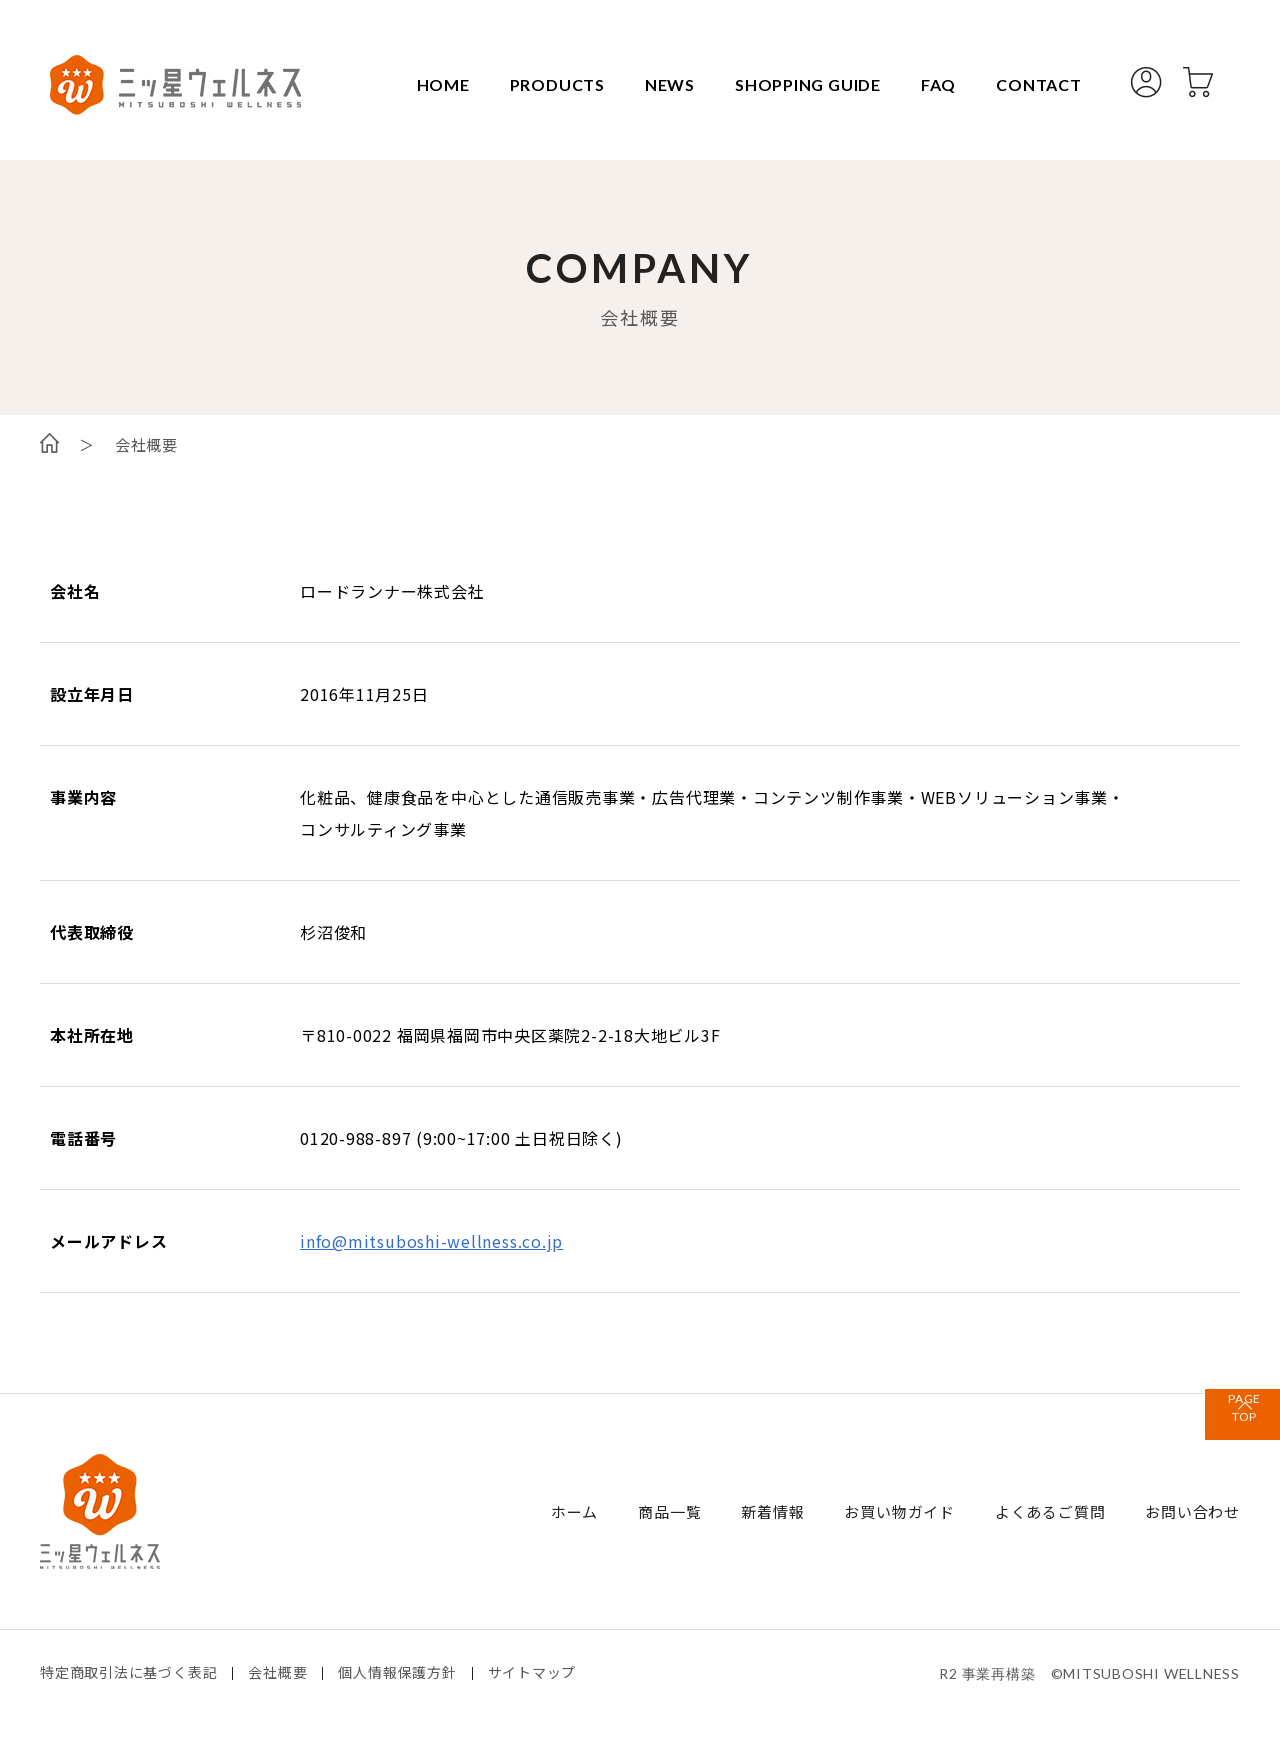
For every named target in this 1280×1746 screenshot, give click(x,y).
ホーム (573, 1511)
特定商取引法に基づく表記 (129, 1672)
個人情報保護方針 (398, 1672)
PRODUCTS (547, 84)
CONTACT (1031, 84)
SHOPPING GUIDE (799, 84)
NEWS (661, 84)
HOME (433, 84)
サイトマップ (532, 1672)
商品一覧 (669, 1511)
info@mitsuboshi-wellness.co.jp (432, 1241)
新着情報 (772, 1511)
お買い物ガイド (899, 1511)
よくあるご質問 (1050, 1511)
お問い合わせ (1192, 1511)
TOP (1220, 1434)
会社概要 (278, 1672)
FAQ (929, 84)
